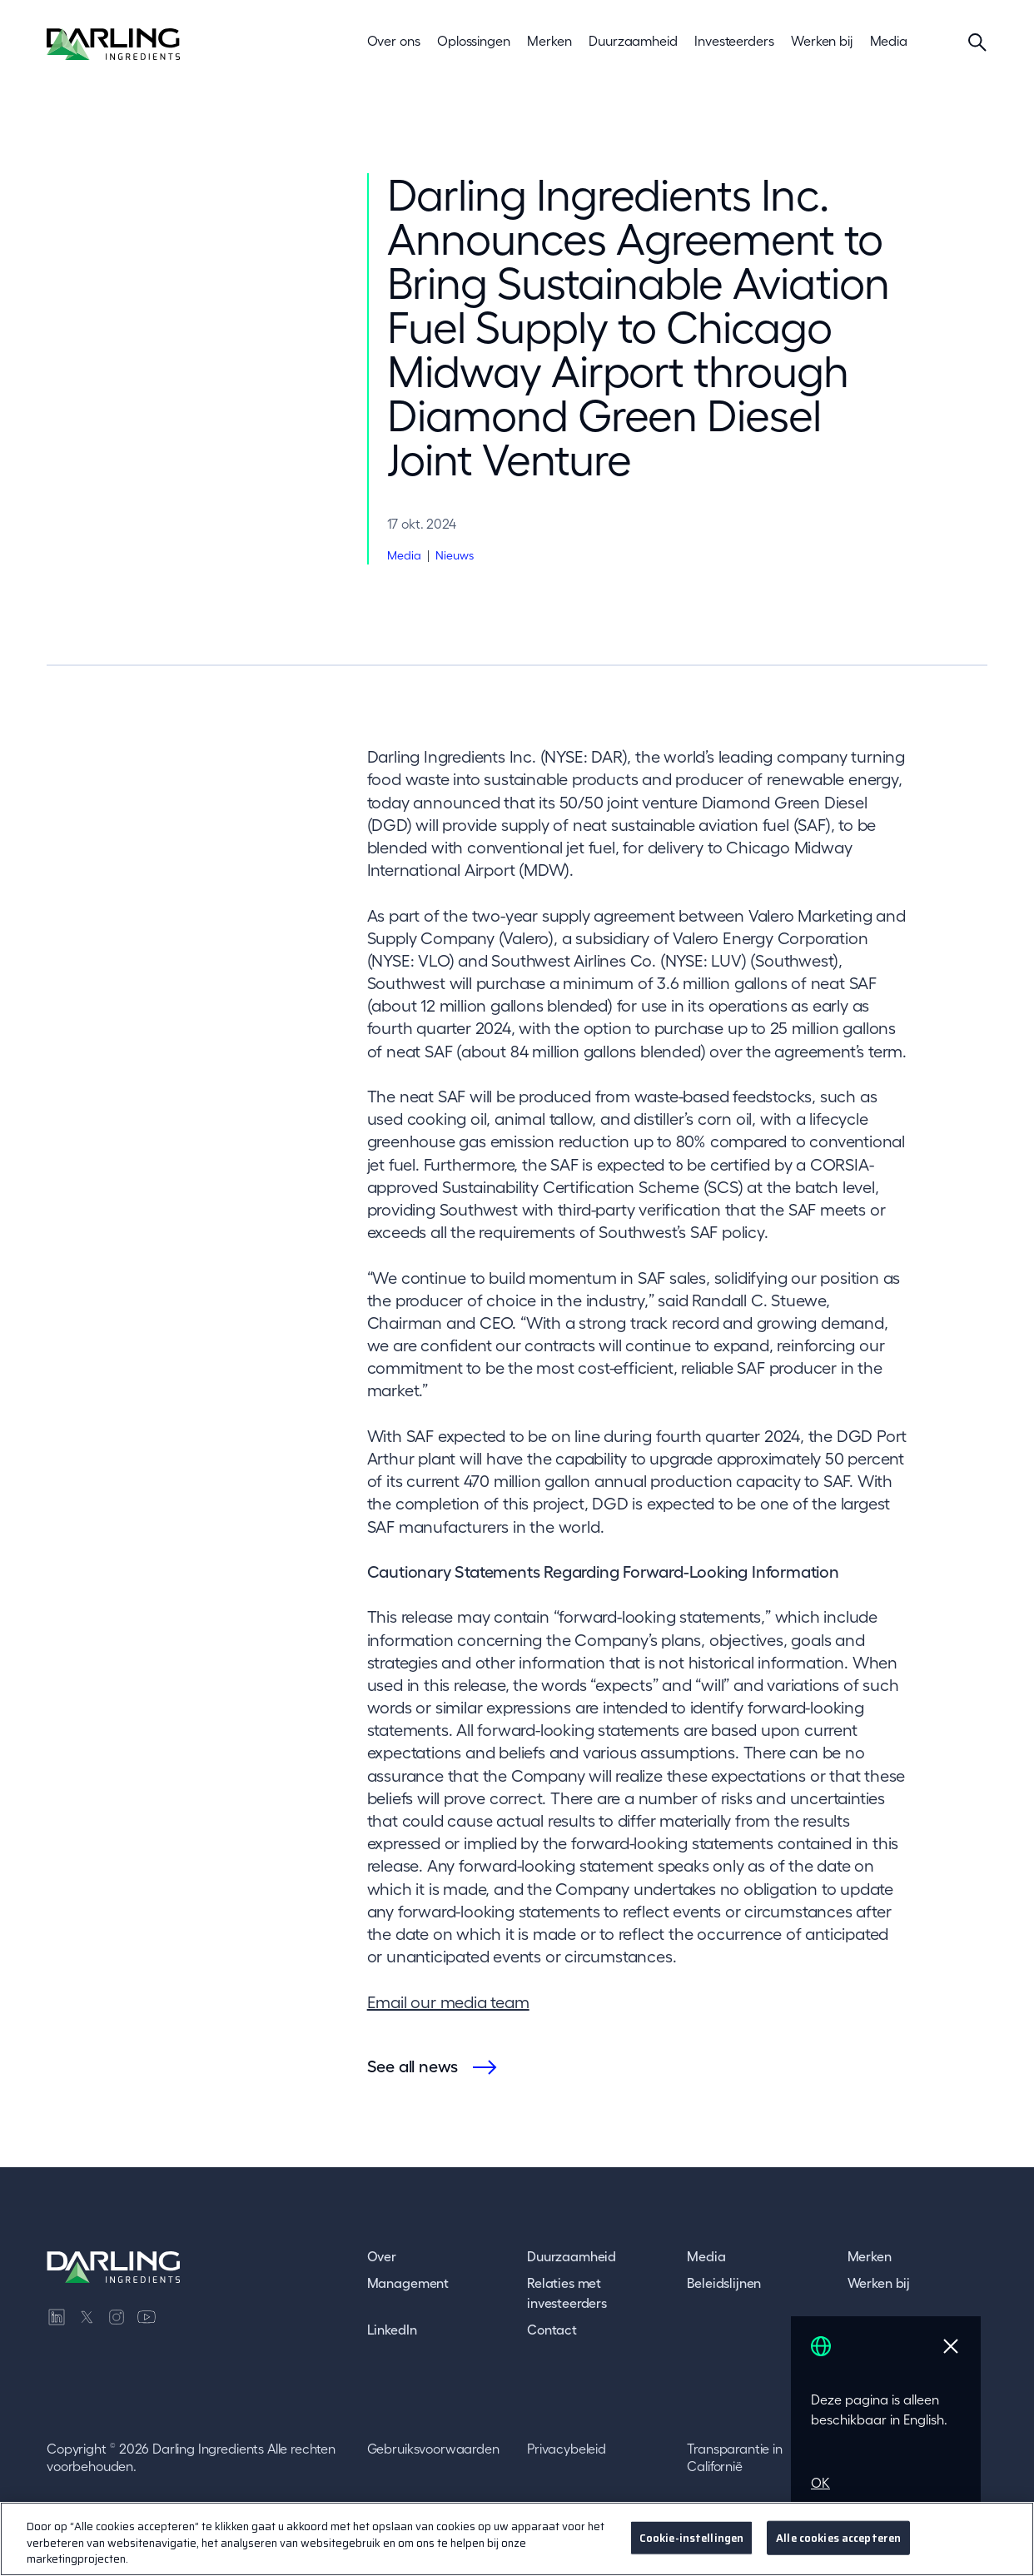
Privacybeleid (566, 2448)
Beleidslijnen (724, 2282)
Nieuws (454, 555)
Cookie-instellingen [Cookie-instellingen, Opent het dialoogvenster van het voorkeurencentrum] (691, 2537)
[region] (517, 2539)
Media (404, 555)
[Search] (977, 41)
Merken (870, 2256)
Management (408, 2282)
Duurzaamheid (571, 2256)
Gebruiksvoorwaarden (433, 2448)
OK (820, 2482)
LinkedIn (392, 2329)
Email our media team (448, 2002)
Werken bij (879, 2282)
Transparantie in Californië (734, 2457)
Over (381, 2256)
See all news (413, 2066)
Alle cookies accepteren (838, 2537)
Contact (552, 2329)
